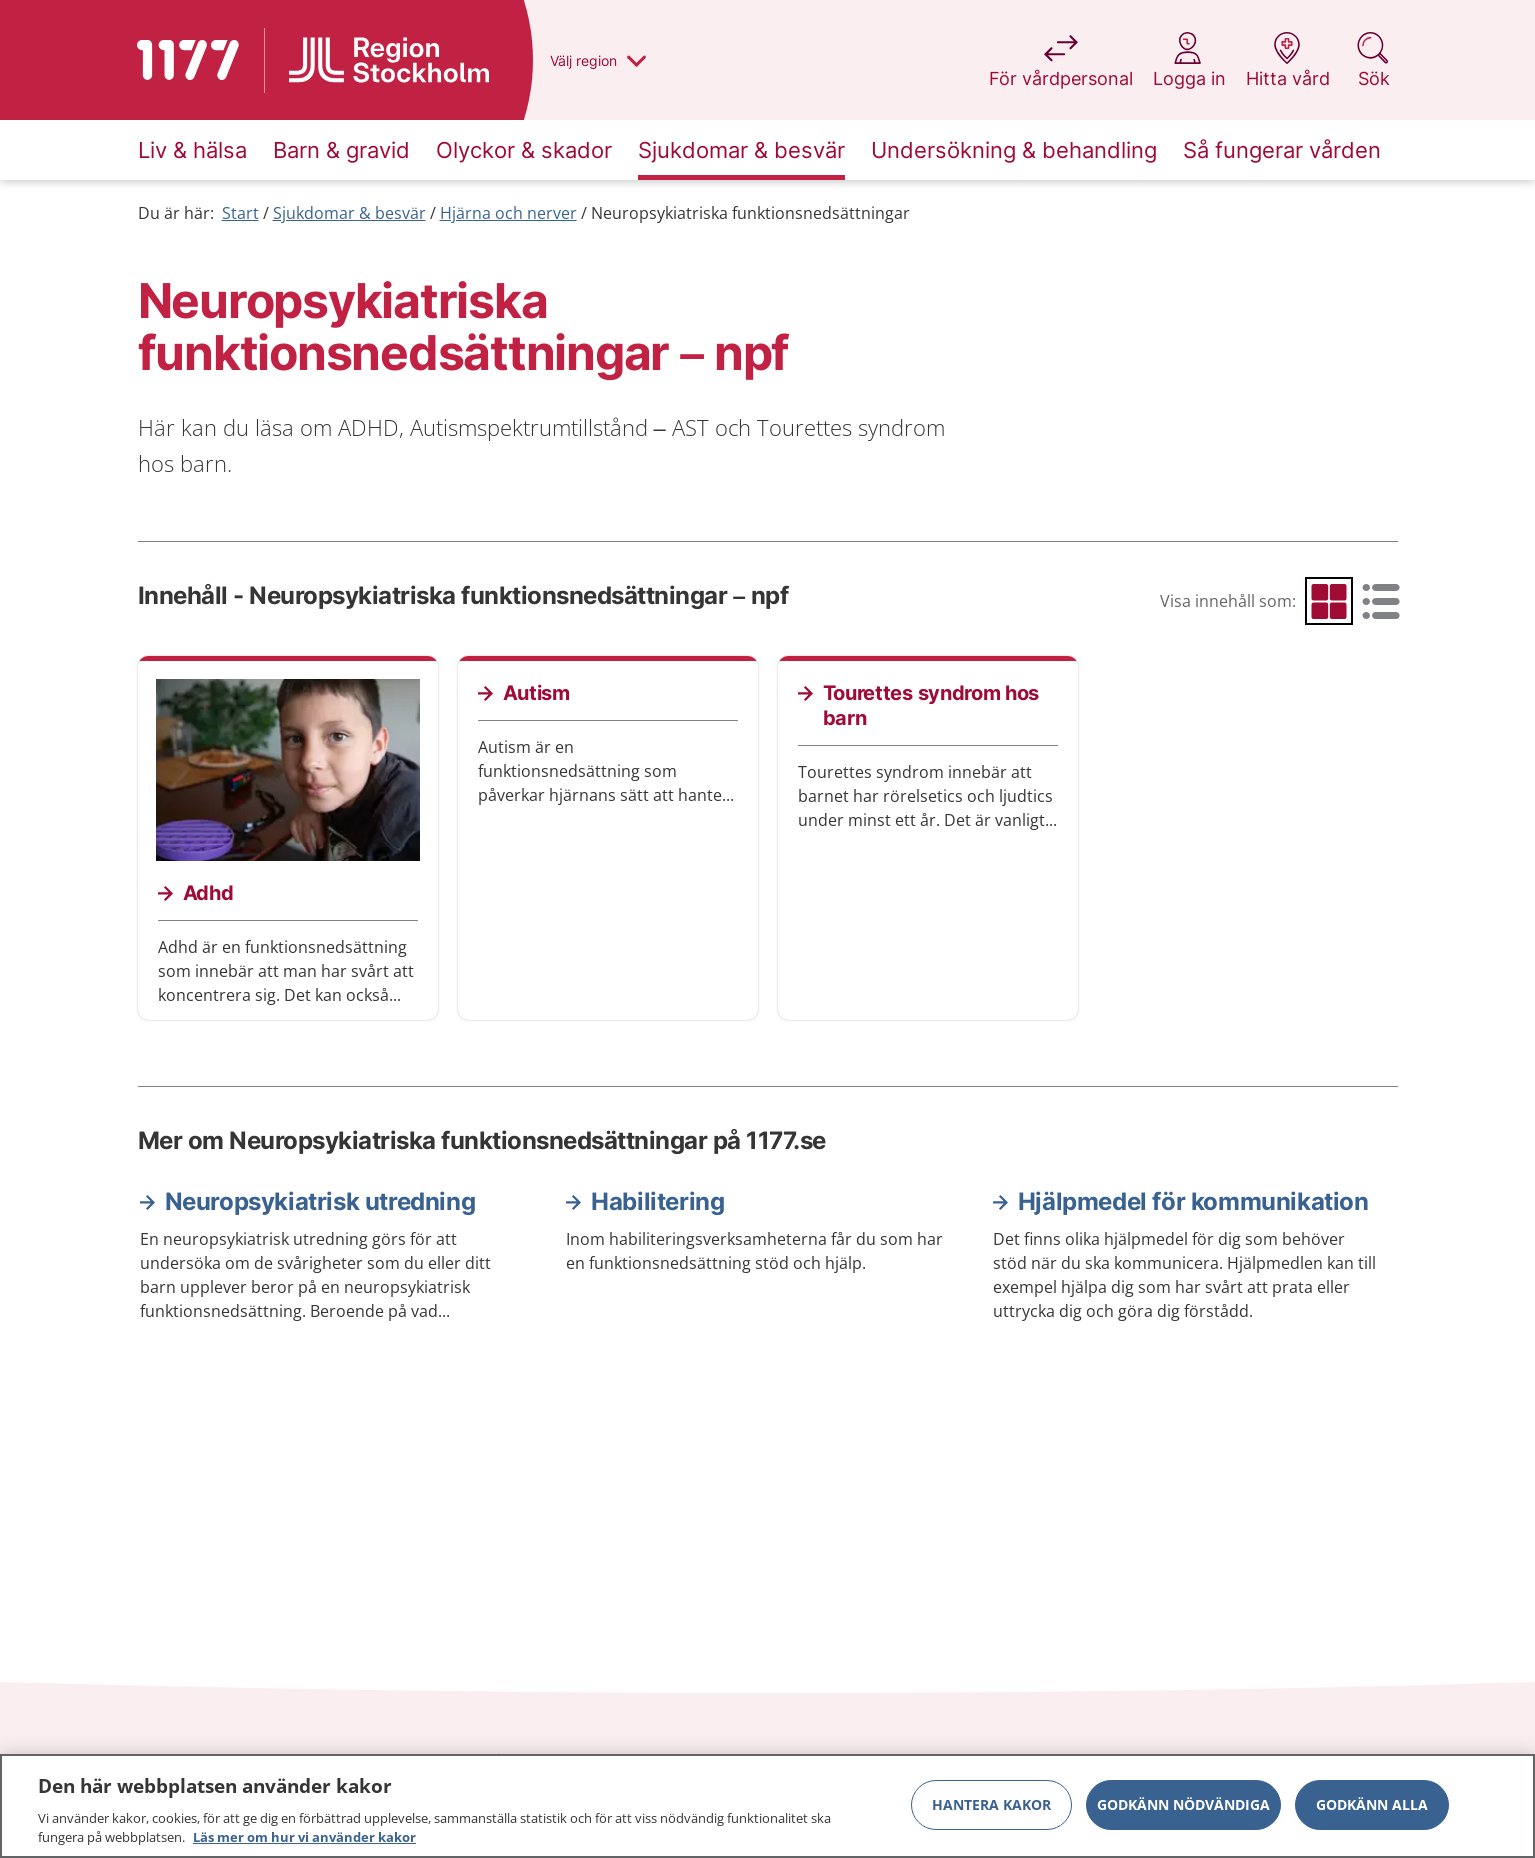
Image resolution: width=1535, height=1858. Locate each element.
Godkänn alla (1372, 1805)
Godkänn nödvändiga (1183, 1805)
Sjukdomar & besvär (349, 213)
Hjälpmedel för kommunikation (1193, 1201)
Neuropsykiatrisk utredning (320, 1201)
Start (240, 213)
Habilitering (657, 1201)
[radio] (1329, 601)
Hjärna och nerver (508, 213)
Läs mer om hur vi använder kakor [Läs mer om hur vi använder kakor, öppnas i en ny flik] (304, 1839)
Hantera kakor (991, 1805)
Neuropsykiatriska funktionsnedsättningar (750, 213)
